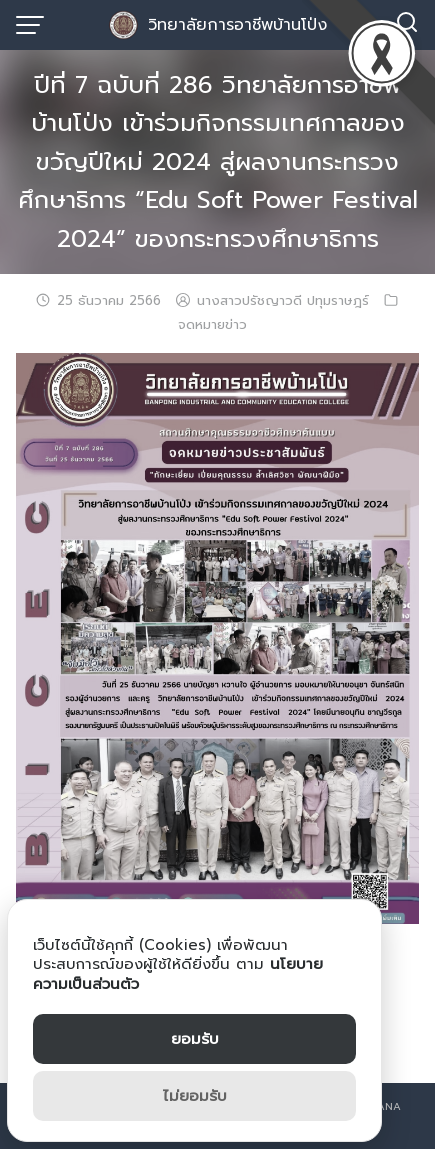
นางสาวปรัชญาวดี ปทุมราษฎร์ (283, 301)
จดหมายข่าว (212, 325)
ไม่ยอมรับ (195, 1096)
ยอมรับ (195, 1039)
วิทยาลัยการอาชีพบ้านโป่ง (237, 25)
